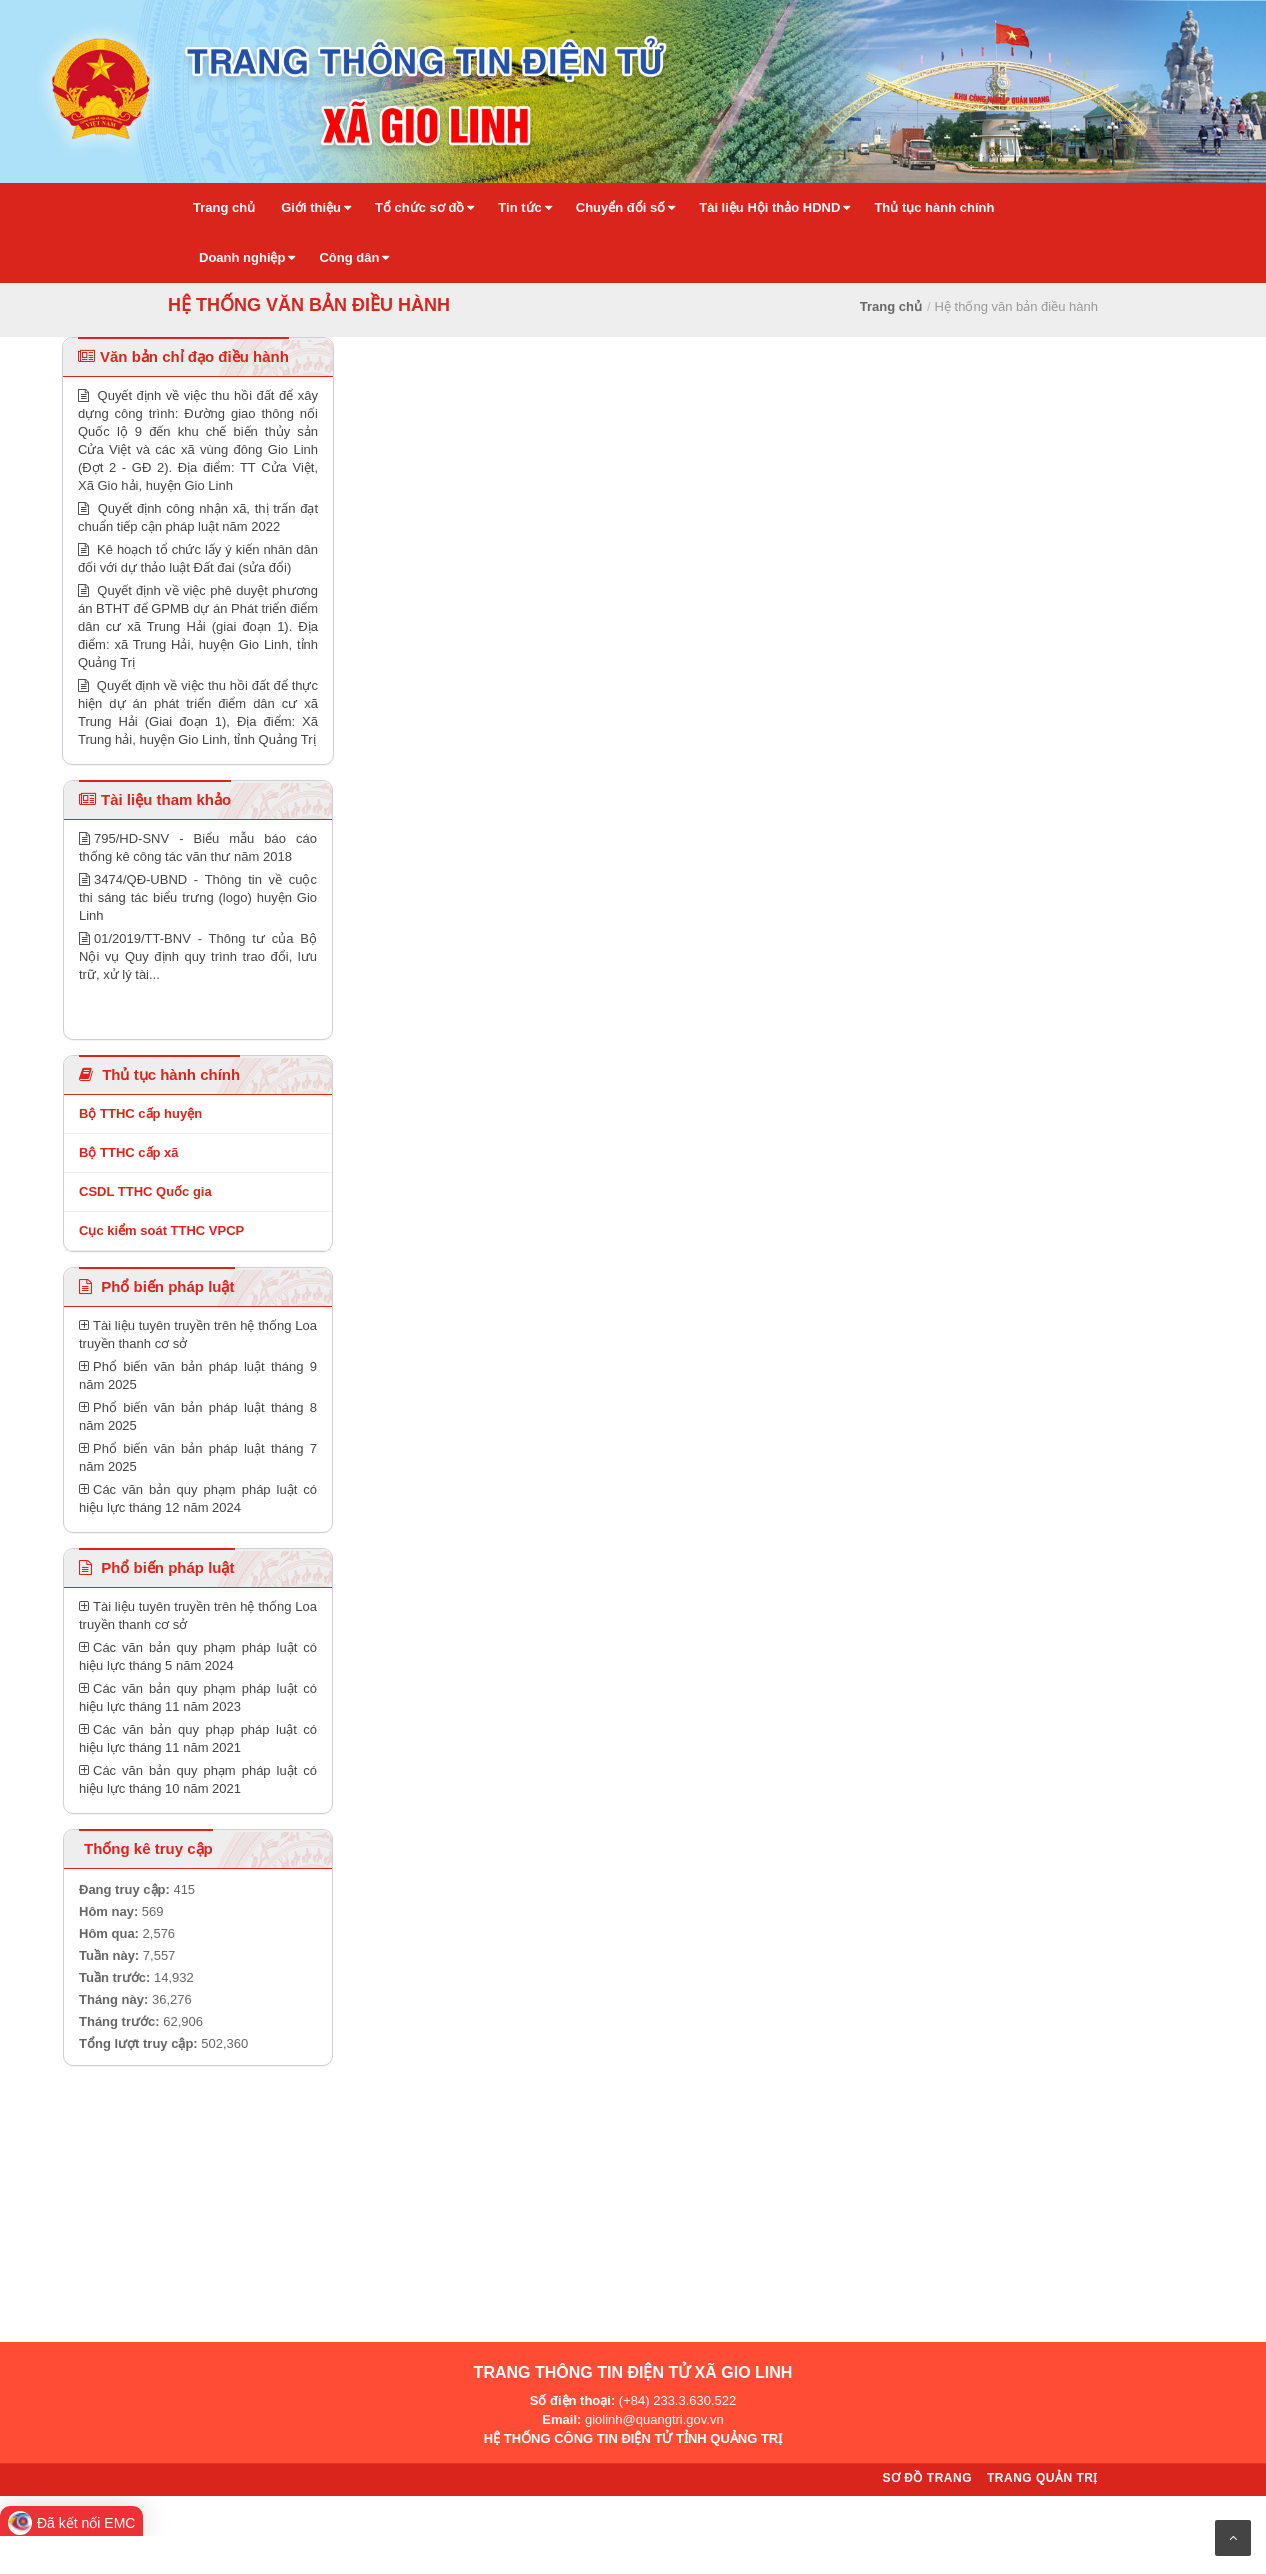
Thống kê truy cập (148, 1848)
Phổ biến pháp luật (157, 1286)
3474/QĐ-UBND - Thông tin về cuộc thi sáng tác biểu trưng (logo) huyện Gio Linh (198, 897)
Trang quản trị (1042, 2478)
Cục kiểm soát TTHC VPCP (161, 1230)
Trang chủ (891, 306)
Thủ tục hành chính (159, 1074)
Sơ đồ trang (927, 2478)
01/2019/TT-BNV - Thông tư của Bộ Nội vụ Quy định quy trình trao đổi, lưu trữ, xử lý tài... (198, 956)
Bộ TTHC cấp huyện (140, 1113)
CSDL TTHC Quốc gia (145, 1191)
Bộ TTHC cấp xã (129, 1152)
